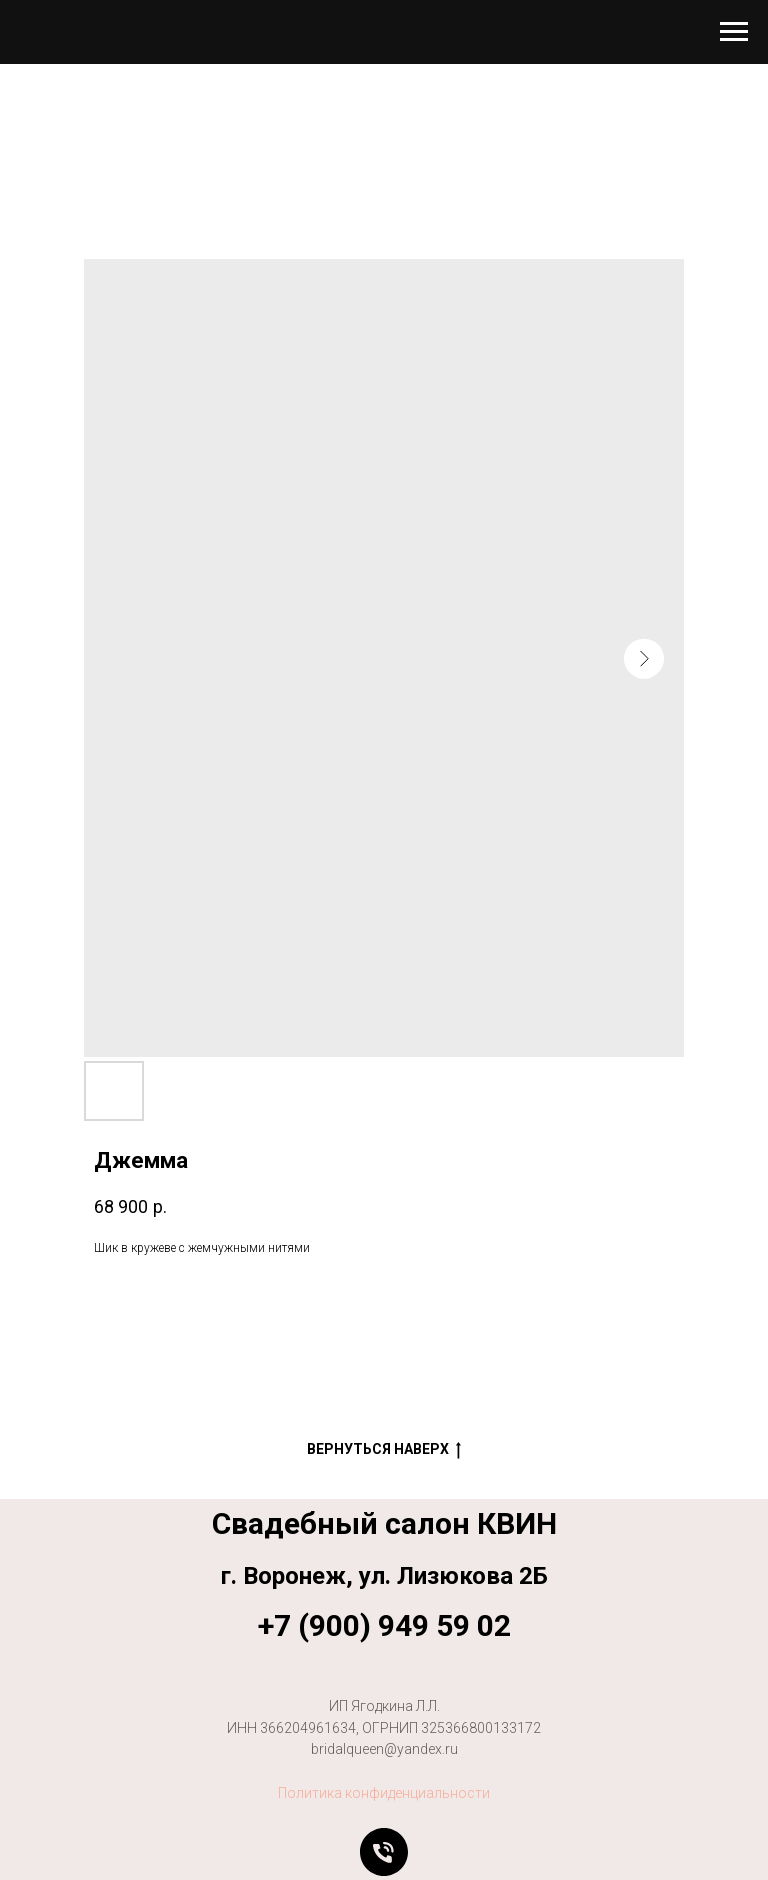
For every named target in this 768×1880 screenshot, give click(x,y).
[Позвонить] (384, 1852)
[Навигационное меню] (734, 32)
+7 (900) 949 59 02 (384, 1625)
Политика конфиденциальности (384, 1793)
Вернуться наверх (384, 1450)
